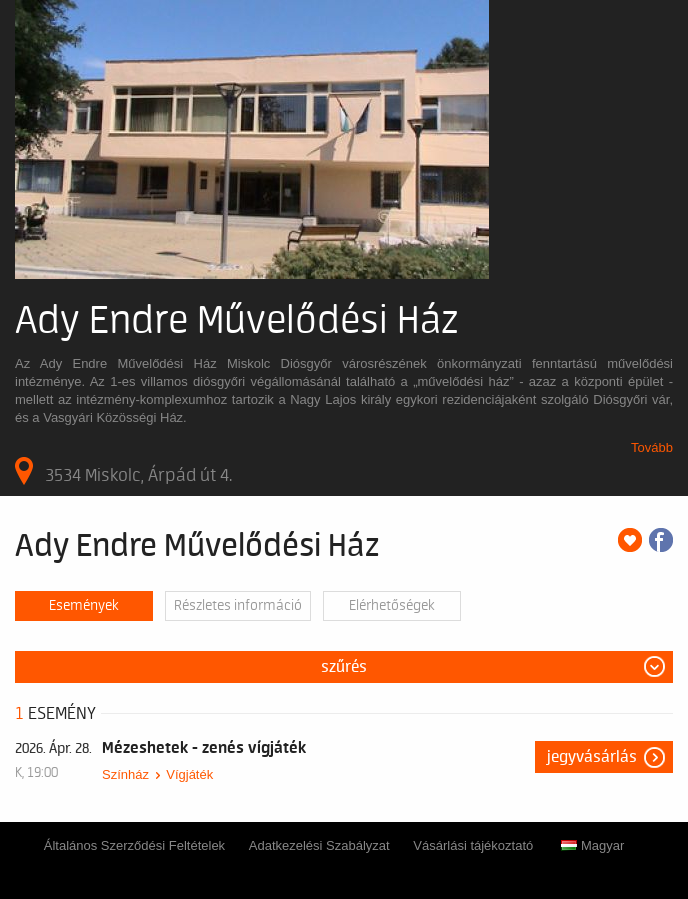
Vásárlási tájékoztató (473, 845)
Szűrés (344, 667)
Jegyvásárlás (592, 757)
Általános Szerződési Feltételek (134, 845)
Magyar (592, 845)
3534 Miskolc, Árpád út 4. (123, 471)
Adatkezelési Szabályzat (319, 845)
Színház (125, 774)
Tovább (652, 447)
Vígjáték (189, 774)
